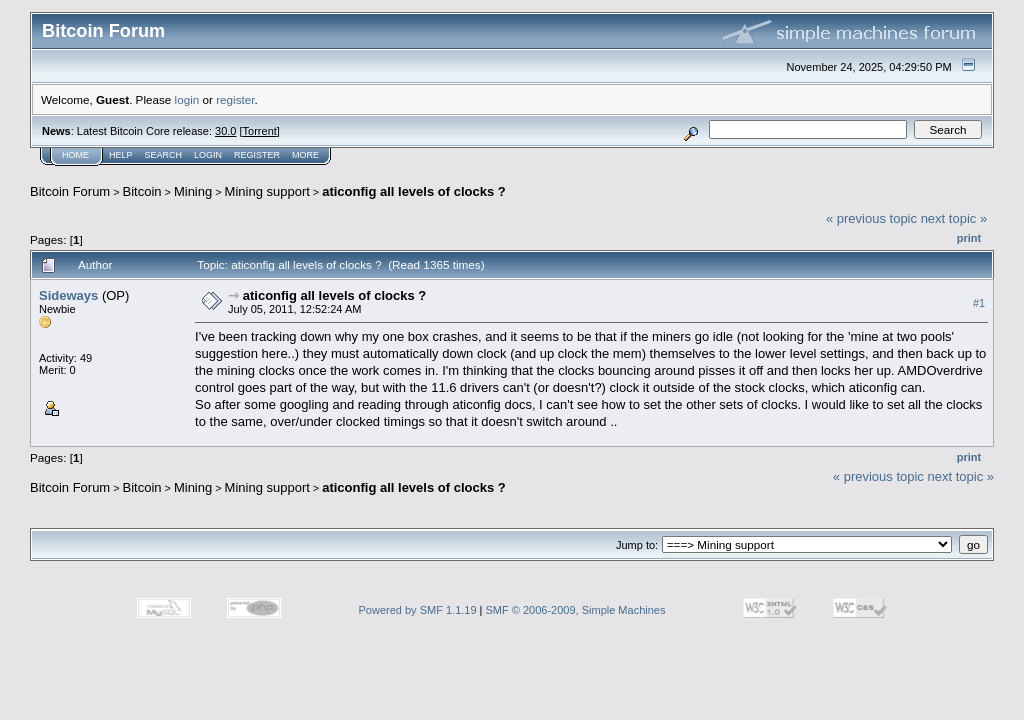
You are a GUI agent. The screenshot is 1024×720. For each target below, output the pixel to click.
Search (164, 155)
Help (121, 155)
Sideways (68, 295)
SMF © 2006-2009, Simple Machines (576, 610)
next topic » (954, 218)
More (305, 155)
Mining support (267, 191)
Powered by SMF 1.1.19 (418, 610)
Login (208, 155)
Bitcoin (142, 191)
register (235, 99)
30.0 (225, 131)
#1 (979, 303)
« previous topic (871, 218)
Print (969, 238)
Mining (193, 191)
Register (257, 155)
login (187, 99)
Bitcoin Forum (70, 191)
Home (75, 155)
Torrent (260, 131)
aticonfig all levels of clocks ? (414, 191)
